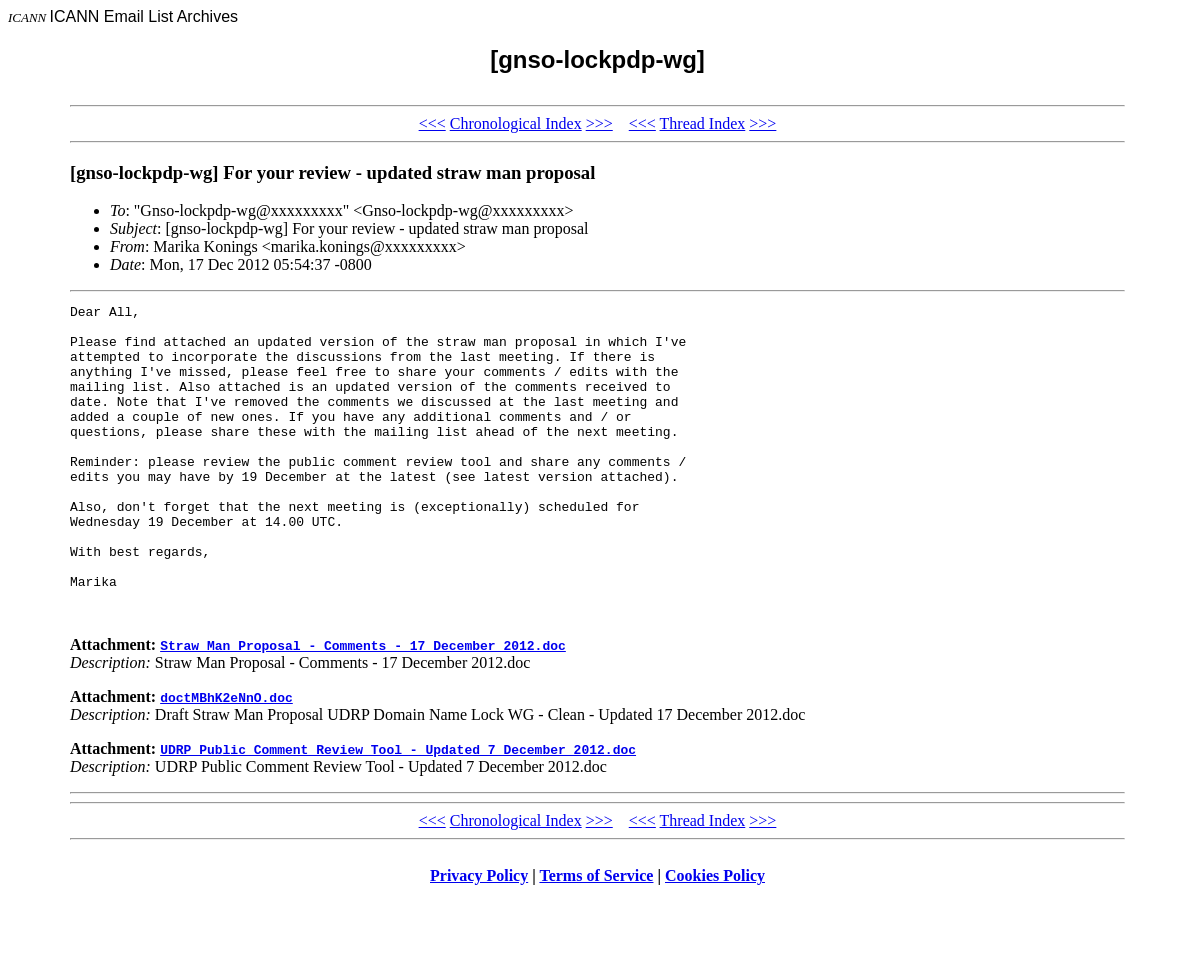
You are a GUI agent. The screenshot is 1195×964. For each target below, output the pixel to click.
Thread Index (703, 123)
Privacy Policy (479, 938)
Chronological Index (516, 123)
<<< (432, 123)
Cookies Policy (715, 938)
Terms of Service (596, 938)
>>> (599, 123)
